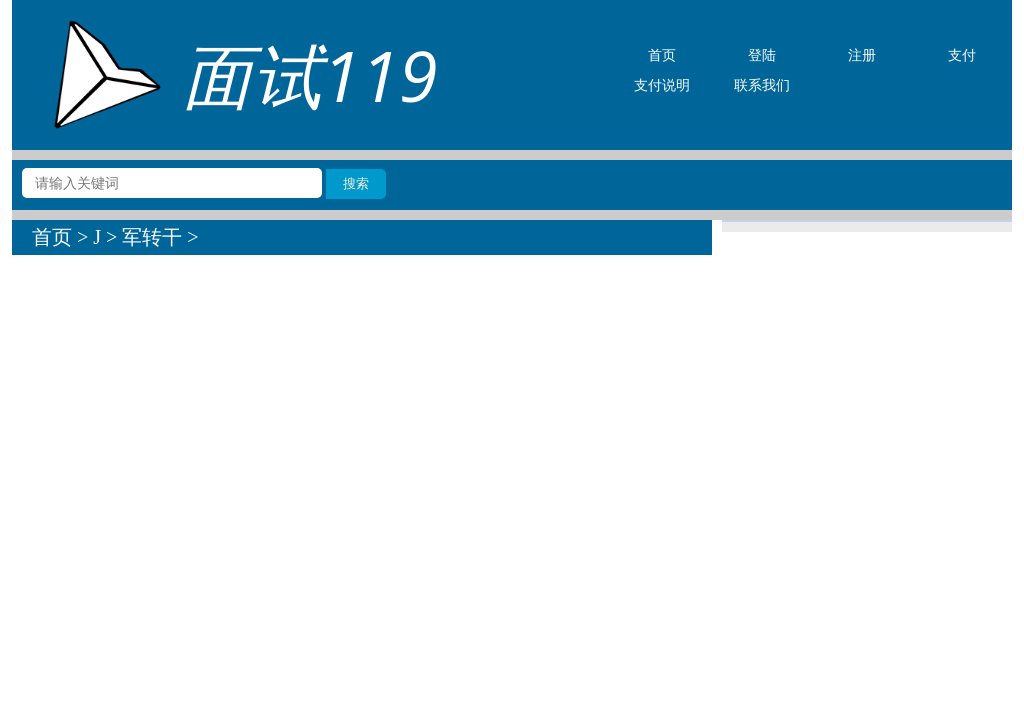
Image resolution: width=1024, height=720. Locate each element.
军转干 (152, 237)
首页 (52, 237)
